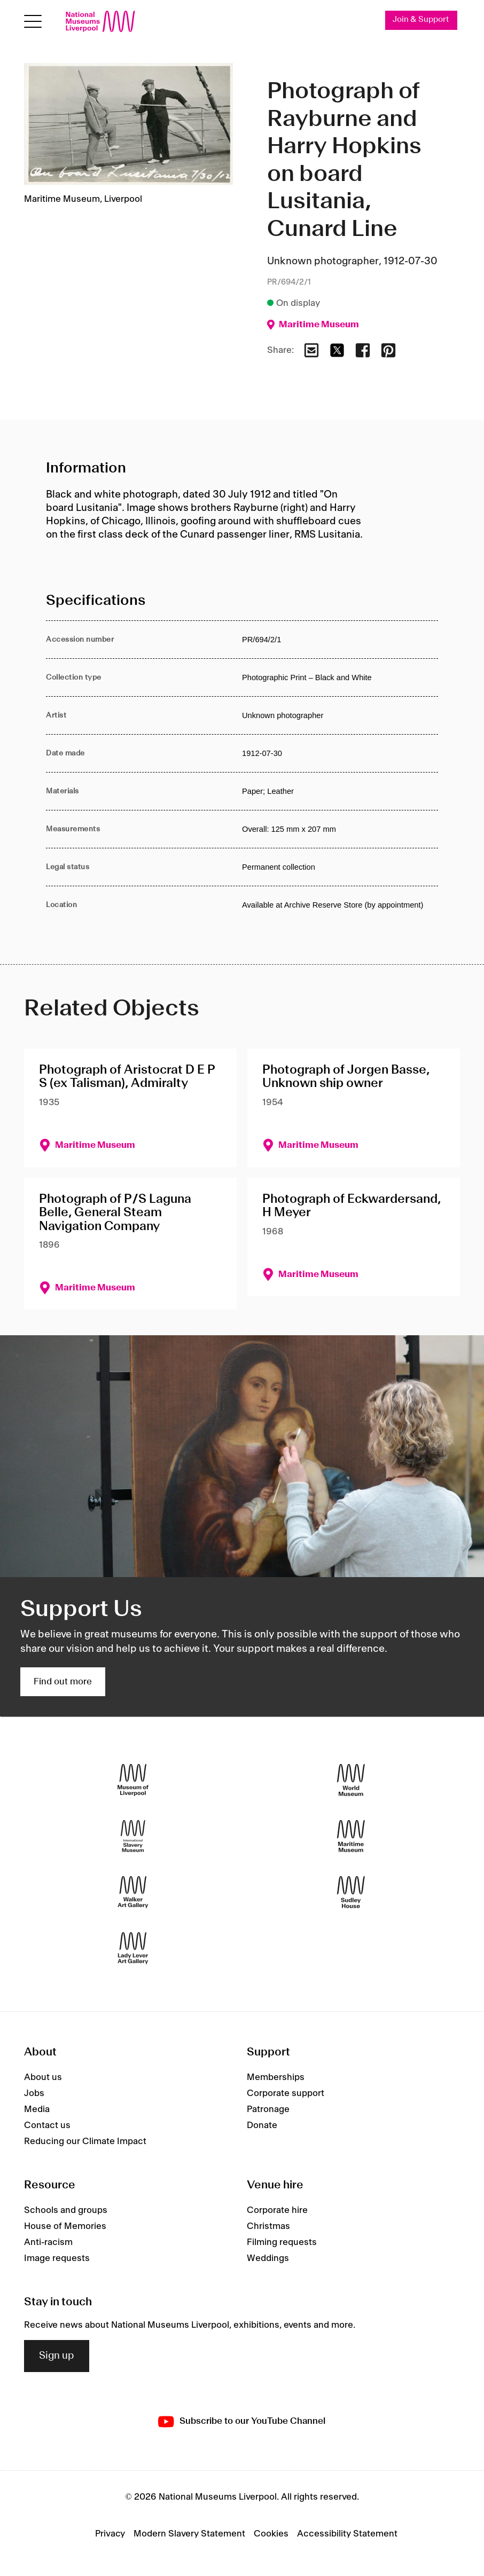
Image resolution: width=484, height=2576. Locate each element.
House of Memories (65, 2226)
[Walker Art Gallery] (133, 1892)
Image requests (57, 2258)
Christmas (268, 2226)
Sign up (56, 2356)
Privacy (110, 2534)
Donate (262, 2125)
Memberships (276, 2077)
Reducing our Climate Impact (85, 2141)
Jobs (34, 2093)
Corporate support (285, 2093)
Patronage (268, 2109)
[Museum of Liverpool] (133, 1780)
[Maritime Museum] (351, 1836)
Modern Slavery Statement (189, 2534)
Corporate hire (277, 2210)
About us (43, 2077)
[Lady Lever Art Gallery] (133, 1948)
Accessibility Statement (347, 2534)
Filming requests (282, 2242)
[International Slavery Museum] (133, 1836)
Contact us (47, 2125)
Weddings (268, 2258)
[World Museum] (351, 1780)
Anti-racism (48, 2242)
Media (37, 2109)
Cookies (271, 2534)
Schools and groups (65, 2210)
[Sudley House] (351, 1892)
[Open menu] (33, 21)
